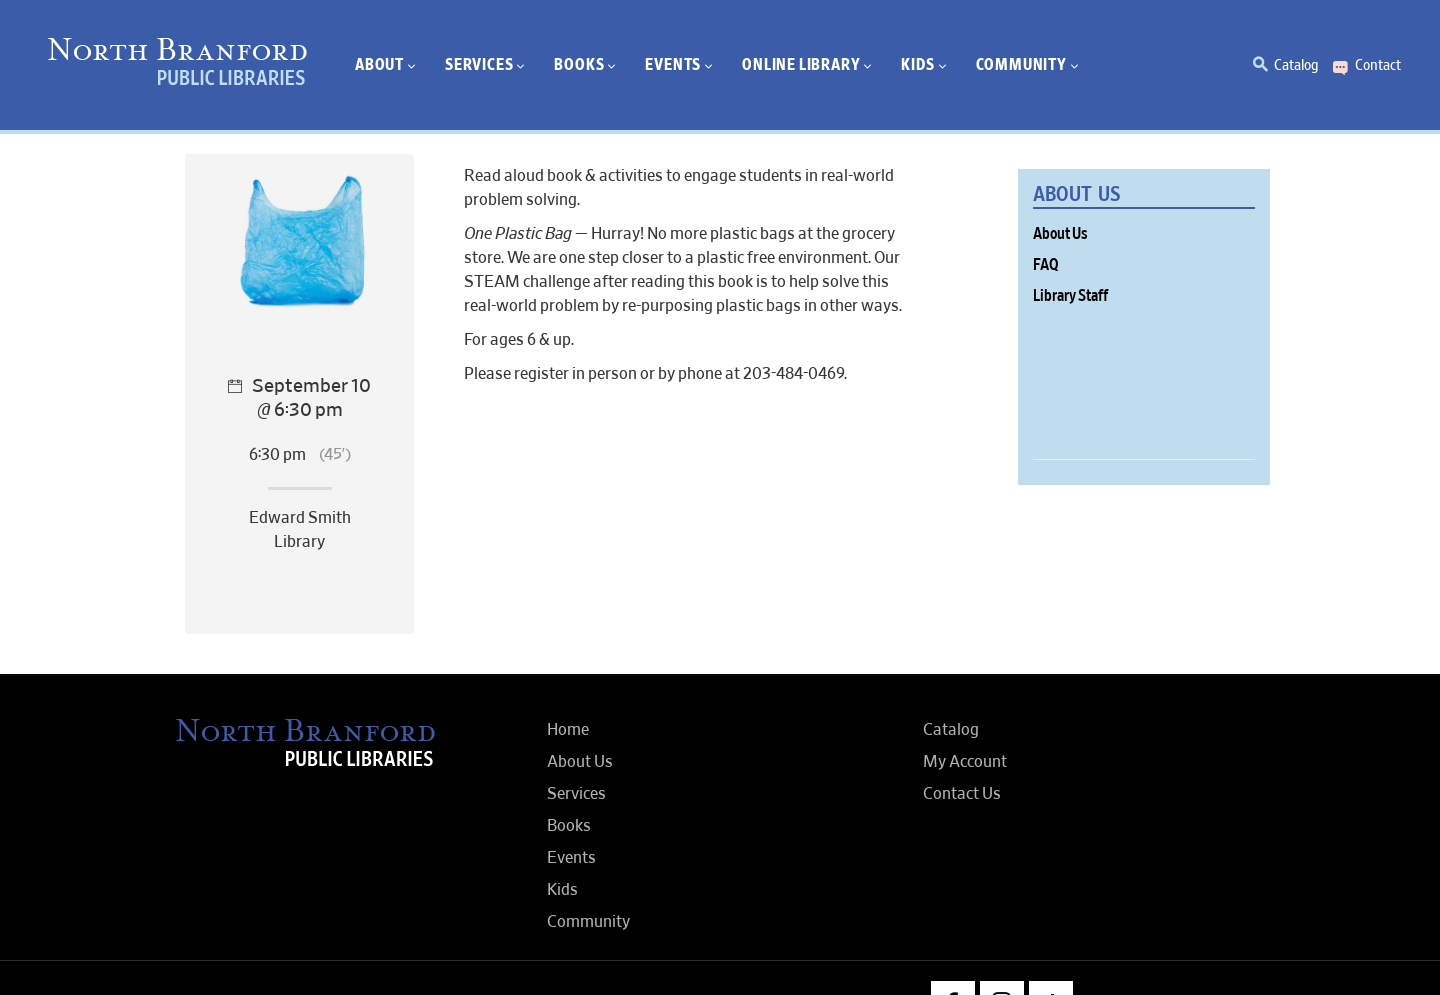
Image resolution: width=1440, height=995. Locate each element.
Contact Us (962, 794)
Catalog (1296, 65)
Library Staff (1070, 296)
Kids (562, 890)
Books (569, 826)
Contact (1378, 65)
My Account (965, 762)
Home (568, 730)
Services (576, 794)
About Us (1060, 234)
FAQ (1046, 265)
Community (588, 922)
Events (571, 858)
